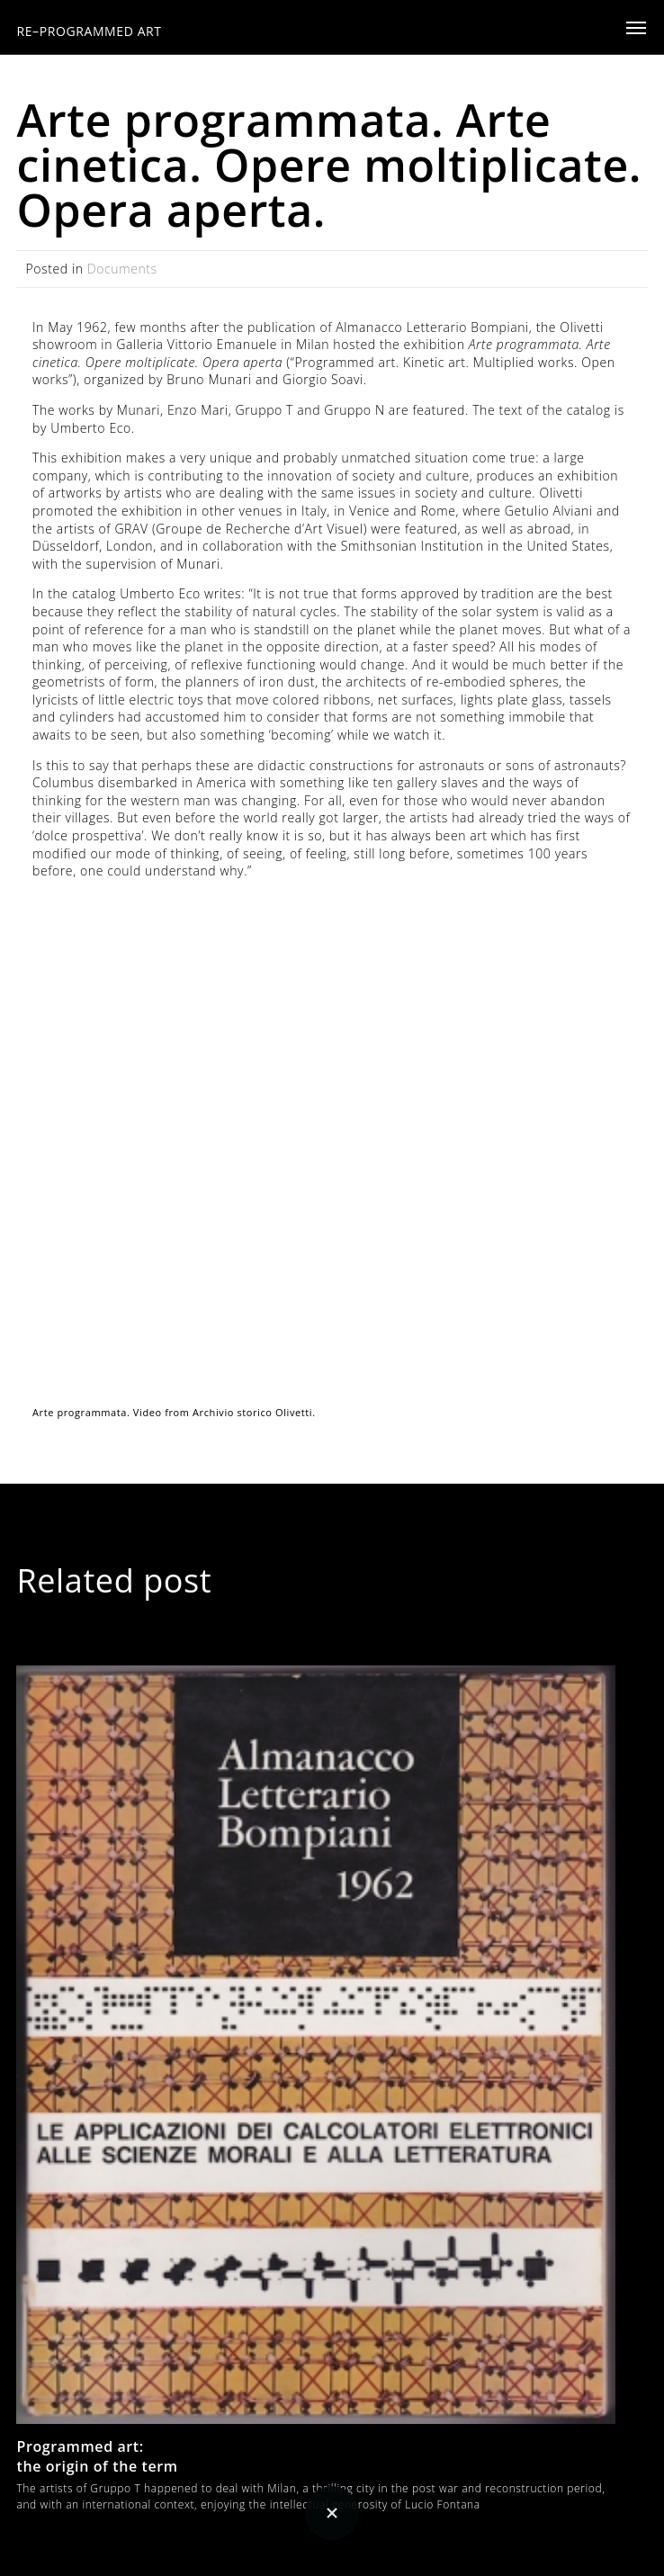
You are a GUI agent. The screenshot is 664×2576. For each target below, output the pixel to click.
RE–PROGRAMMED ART (88, 31)
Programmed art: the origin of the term (96, 2456)
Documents (122, 268)
